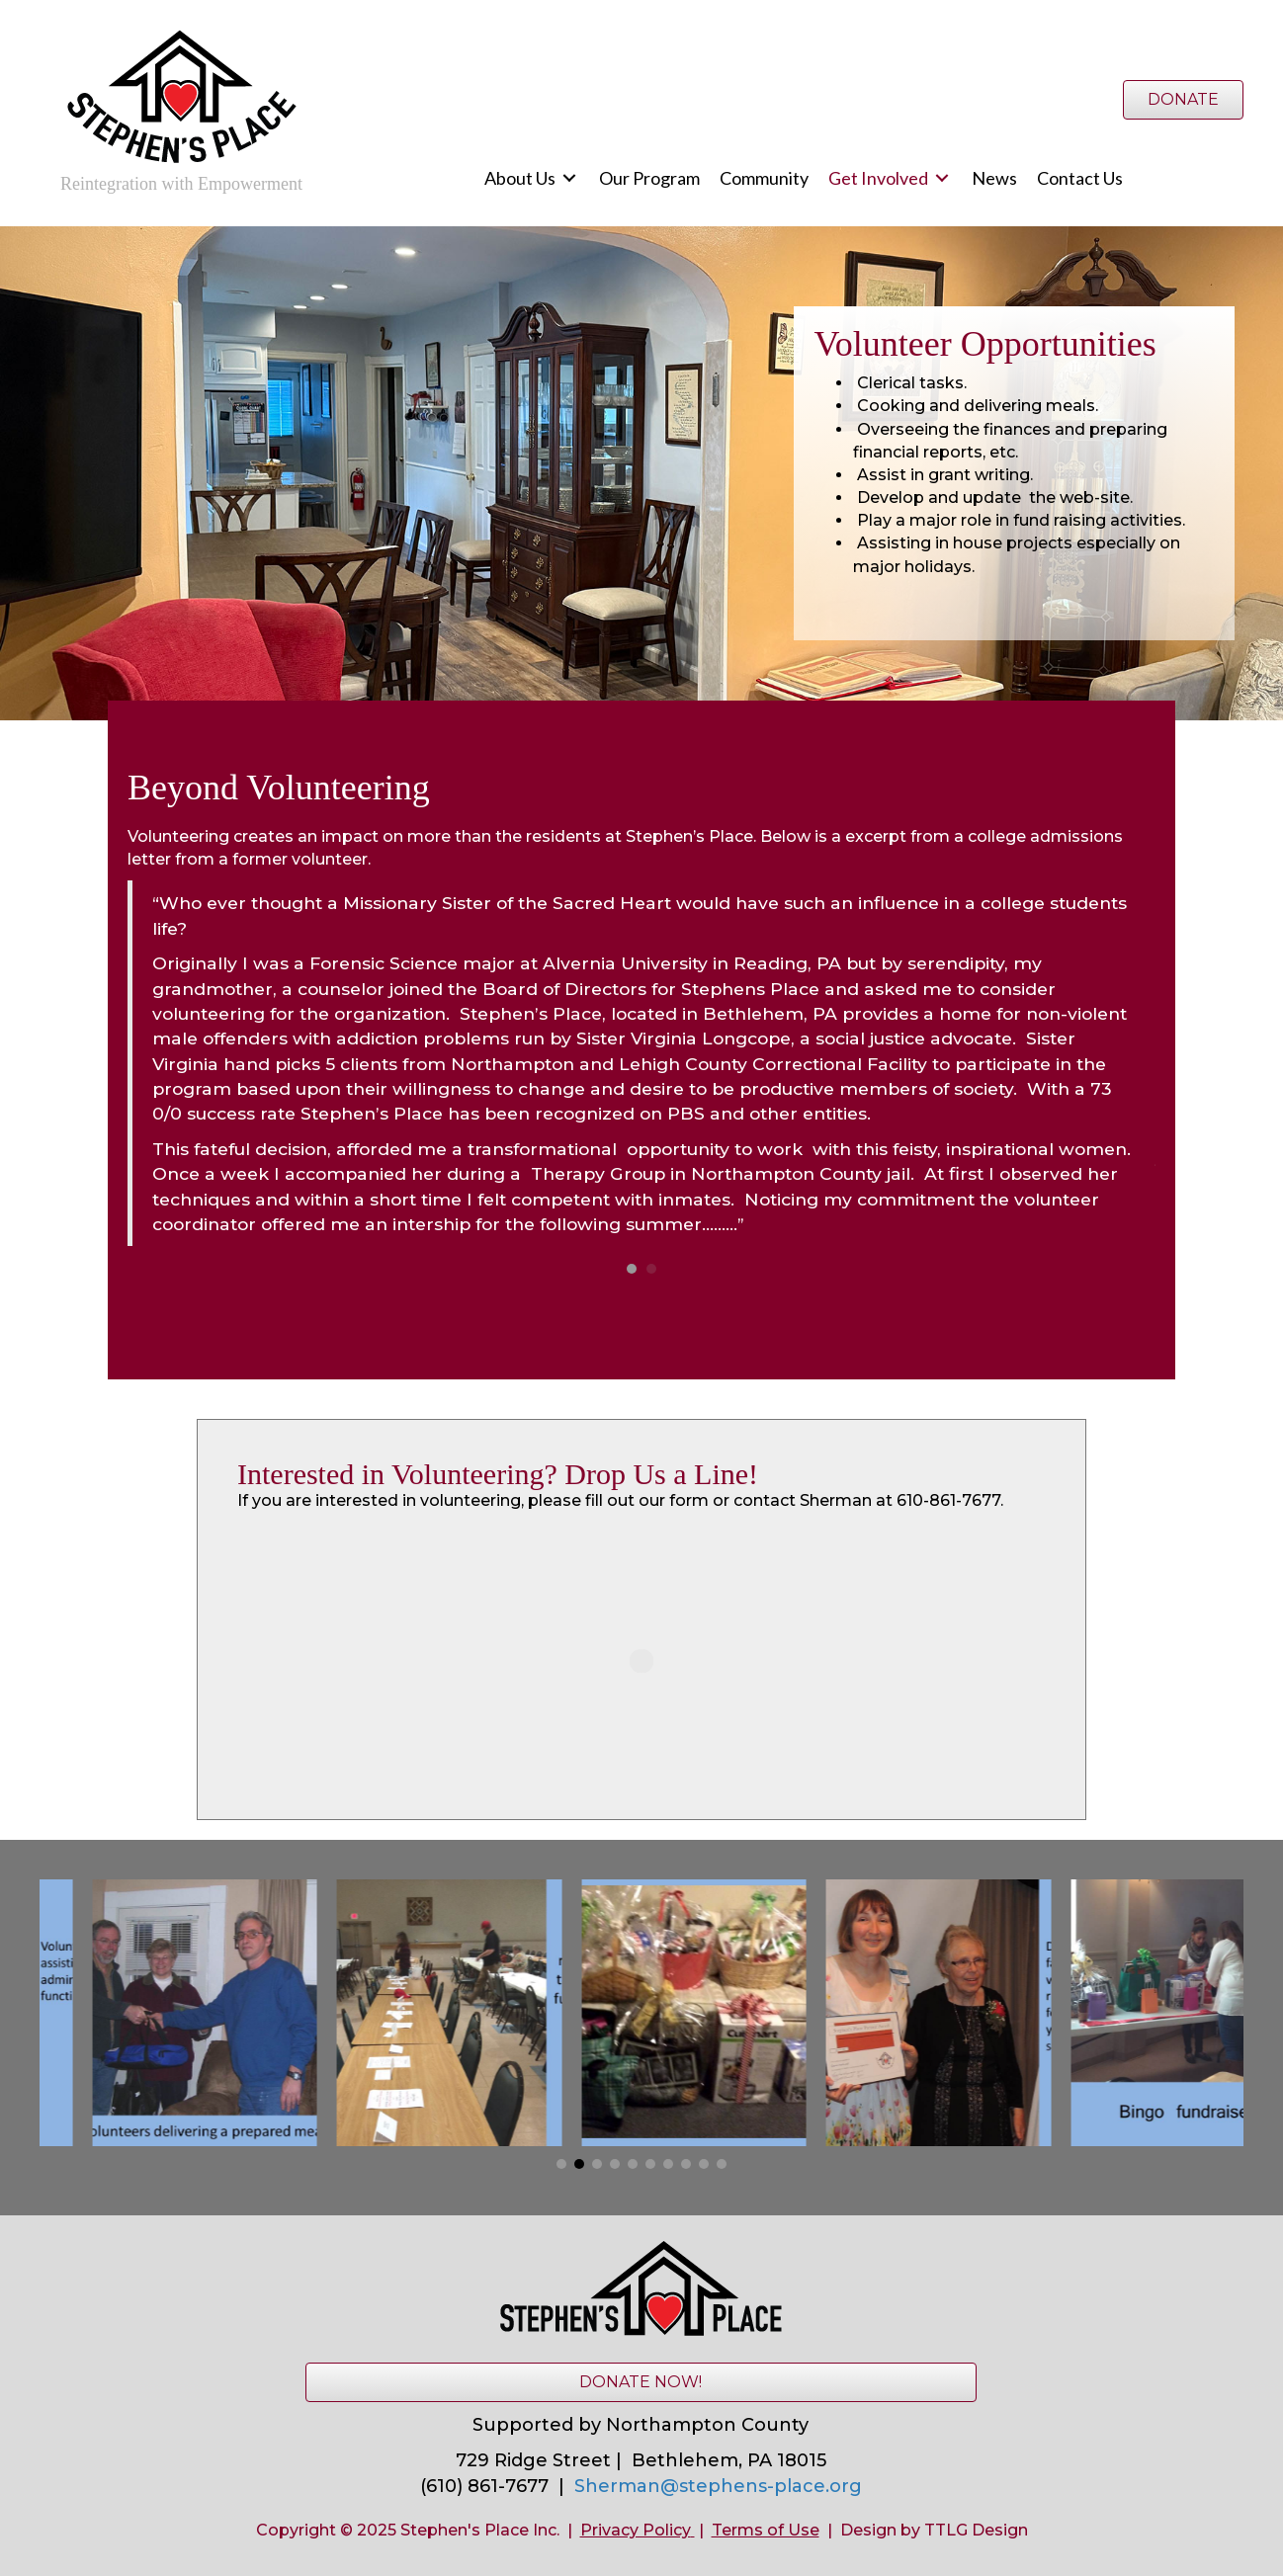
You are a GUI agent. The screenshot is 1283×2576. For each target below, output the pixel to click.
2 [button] (651, 1269)
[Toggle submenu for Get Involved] (942, 178)
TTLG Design (976, 2530)
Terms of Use (765, 2530)
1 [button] (632, 1269)
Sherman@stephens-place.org (718, 2486)
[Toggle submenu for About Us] (569, 178)
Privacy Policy (635, 2530)
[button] (561, 2164)
